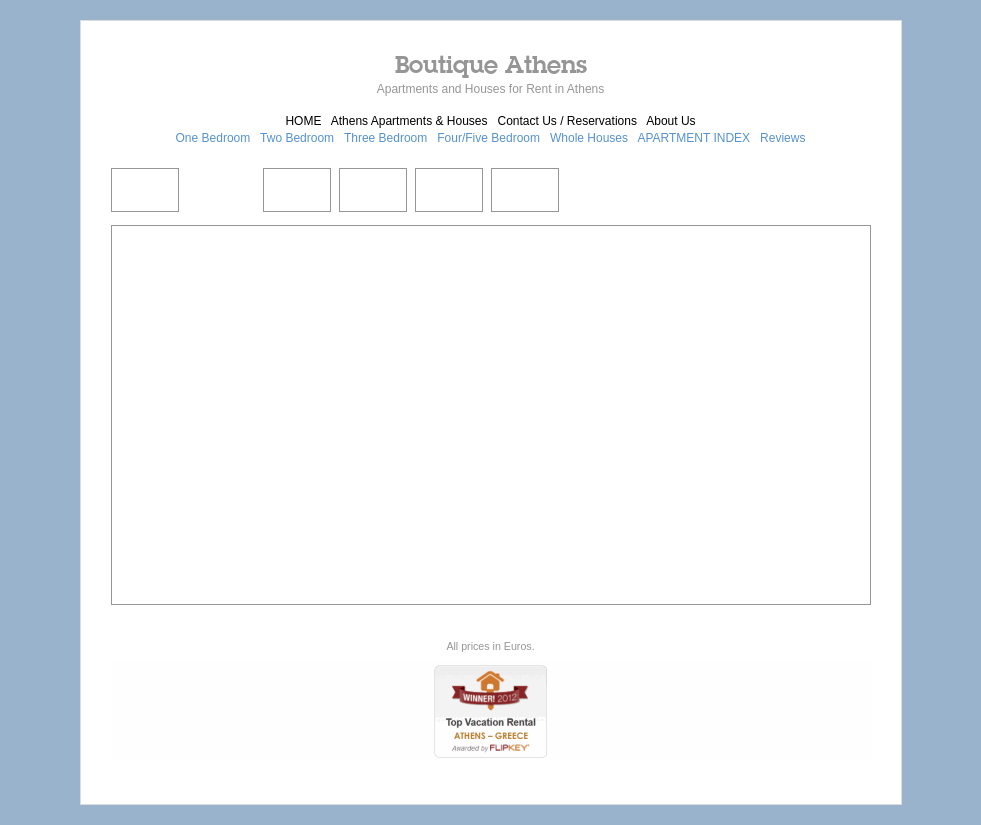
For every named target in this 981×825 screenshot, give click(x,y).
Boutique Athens (491, 64)
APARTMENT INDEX (693, 138)
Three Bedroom (385, 138)
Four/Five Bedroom (488, 138)
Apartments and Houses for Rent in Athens (490, 89)
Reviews (782, 138)
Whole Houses (589, 138)
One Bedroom (213, 138)
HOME (303, 121)
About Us (670, 121)
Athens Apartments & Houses (409, 121)
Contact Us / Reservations (567, 121)
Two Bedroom (297, 138)
